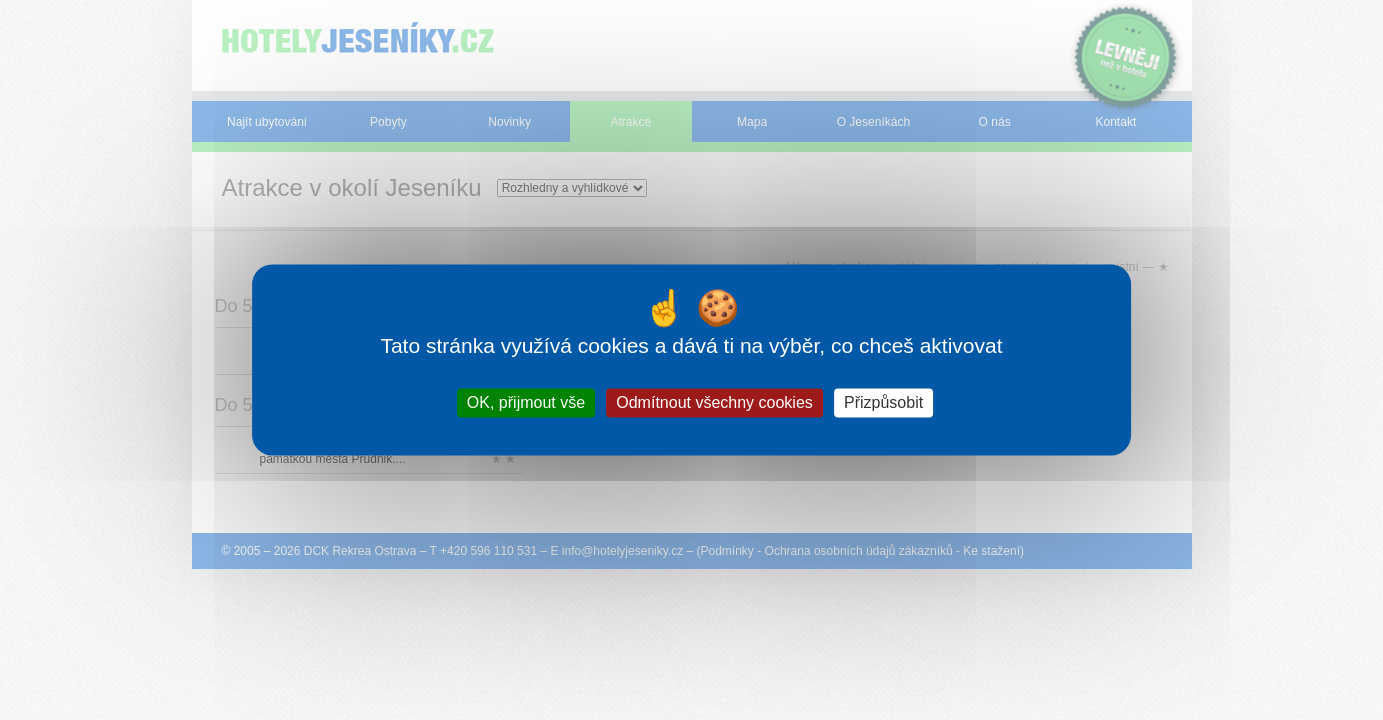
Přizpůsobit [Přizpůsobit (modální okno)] (883, 402)
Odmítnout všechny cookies (714, 402)
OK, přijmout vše (526, 402)
